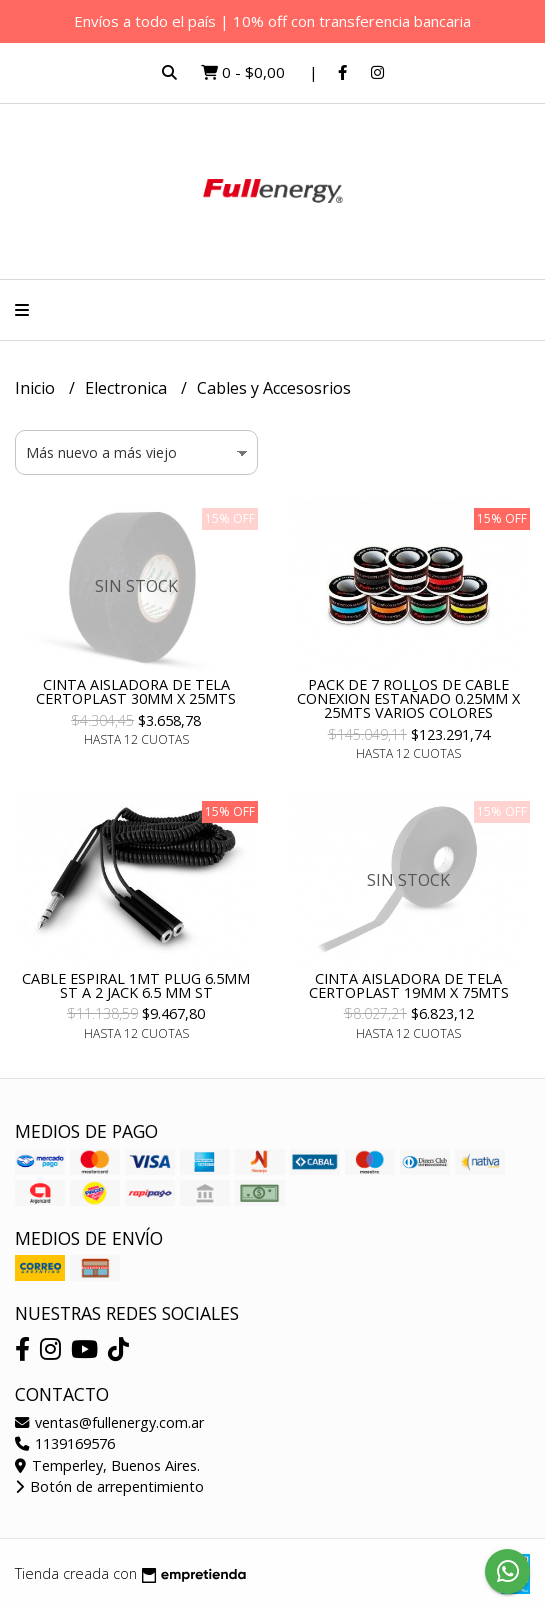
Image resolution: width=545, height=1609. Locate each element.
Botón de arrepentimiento (109, 1486)
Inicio (37, 388)
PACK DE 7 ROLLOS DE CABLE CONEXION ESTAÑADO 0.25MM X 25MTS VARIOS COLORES (408, 699)
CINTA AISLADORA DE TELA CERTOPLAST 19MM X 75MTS (409, 985)
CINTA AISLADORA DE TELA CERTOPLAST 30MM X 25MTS (136, 691)
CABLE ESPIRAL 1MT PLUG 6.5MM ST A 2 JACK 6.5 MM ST (136, 985)
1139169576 (65, 1443)
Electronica (128, 388)
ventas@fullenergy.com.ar (109, 1422)
